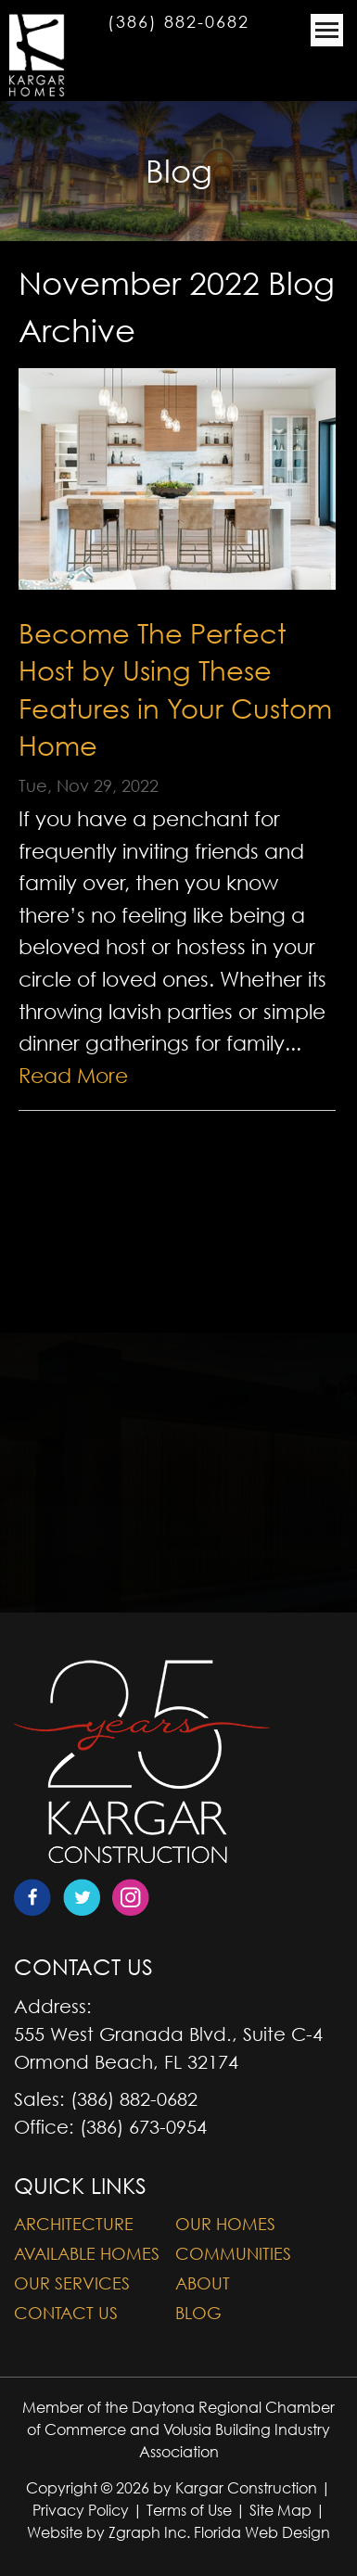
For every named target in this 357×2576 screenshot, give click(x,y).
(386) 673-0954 (143, 2126)
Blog (198, 2313)
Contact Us (66, 2313)
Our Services (72, 2283)
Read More (73, 1076)
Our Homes (225, 2224)
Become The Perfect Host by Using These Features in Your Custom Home (175, 689)
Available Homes (86, 2254)
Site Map (280, 2510)
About (202, 2283)
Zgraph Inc (147, 2532)
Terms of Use (189, 2510)
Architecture (74, 2224)
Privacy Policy (80, 2510)
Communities (233, 2254)
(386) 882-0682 (178, 22)
